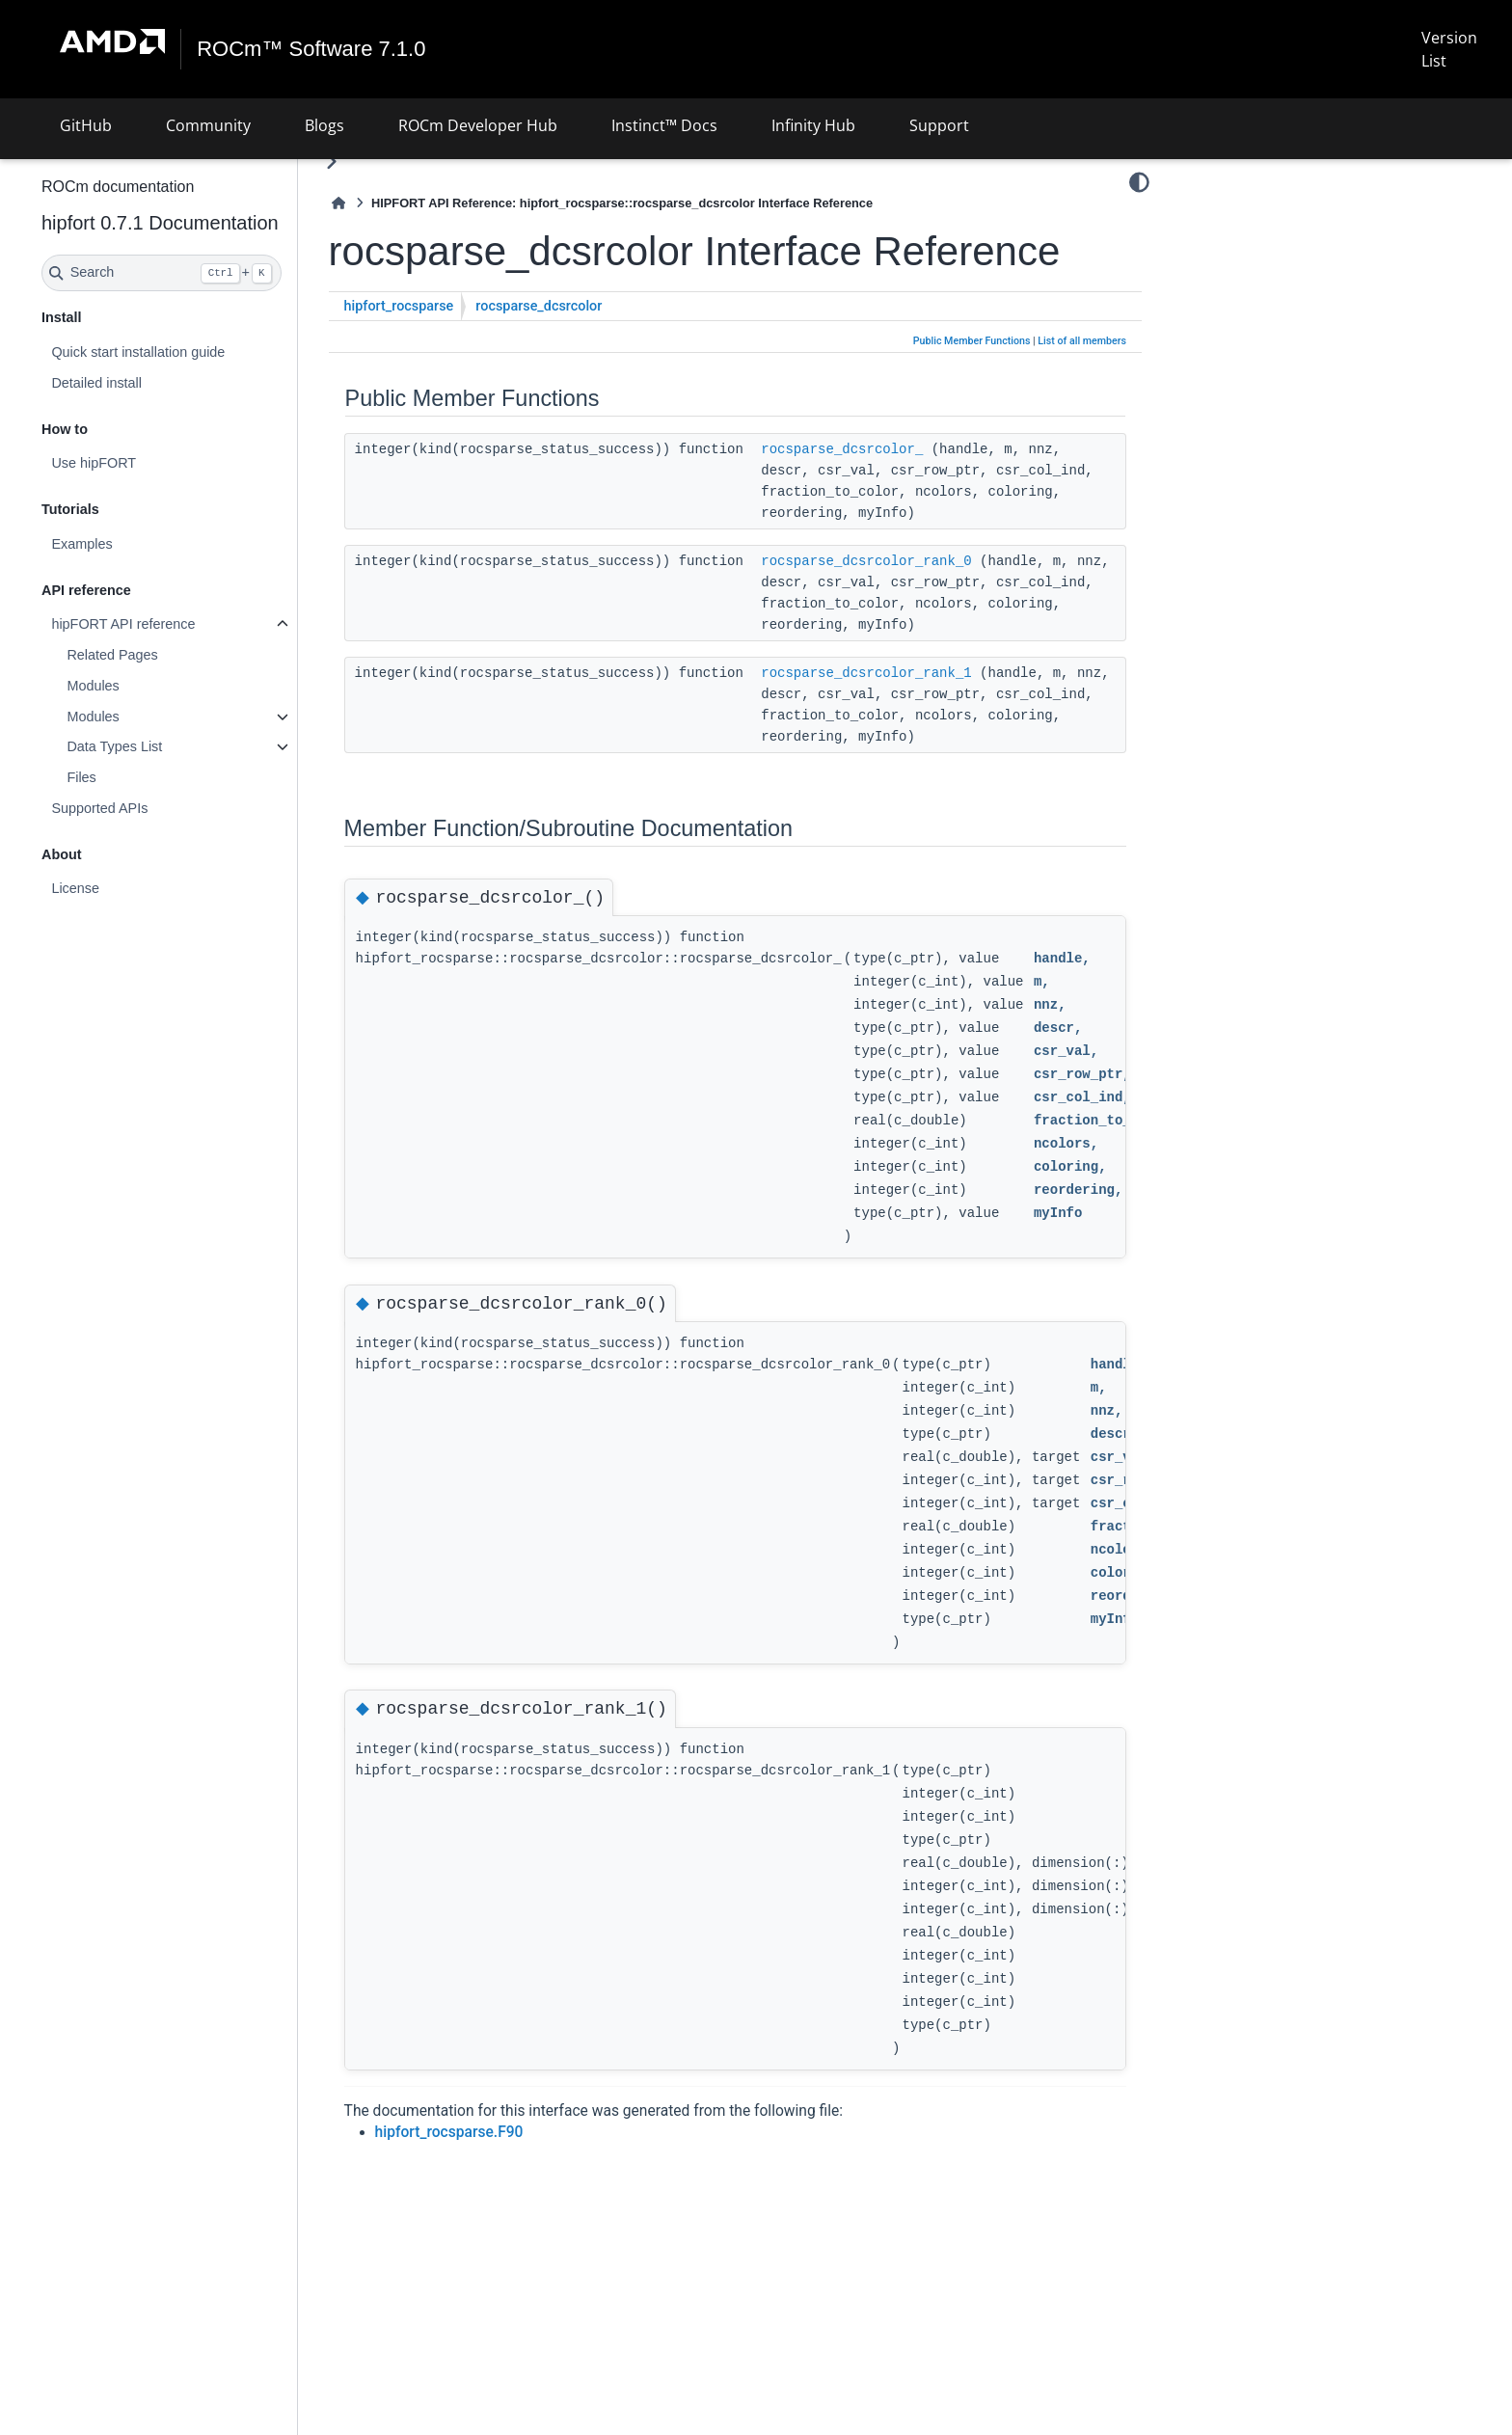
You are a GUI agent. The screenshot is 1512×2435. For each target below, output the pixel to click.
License (126, 888)
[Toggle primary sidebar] (382, 161)
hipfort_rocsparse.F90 (500, 2242)
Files (132, 777)
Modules (144, 685)
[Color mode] (1139, 182)
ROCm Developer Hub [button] (477, 125)
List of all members (1082, 387)
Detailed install (147, 383)
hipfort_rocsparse (450, 352)
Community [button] (208, 125)
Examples (132, 544)
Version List (1448, 49)
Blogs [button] (324, 125)
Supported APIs (150, 808)
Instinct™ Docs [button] (664, 125)
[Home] (389, 203)
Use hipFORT (144, 463)
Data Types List (165, 746)
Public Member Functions (972, 387)
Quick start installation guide (189, 352)
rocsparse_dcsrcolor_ (893, 495)
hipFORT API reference (174, 624)
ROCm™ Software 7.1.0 (312, 49)
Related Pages (163, 655)
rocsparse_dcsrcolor (589, 352)
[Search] (213, 273)
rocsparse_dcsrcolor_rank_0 (917, 628)
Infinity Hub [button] (813, 125)
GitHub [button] (86, 125)
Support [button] (939, 125)
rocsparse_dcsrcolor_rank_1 (917, 762)
